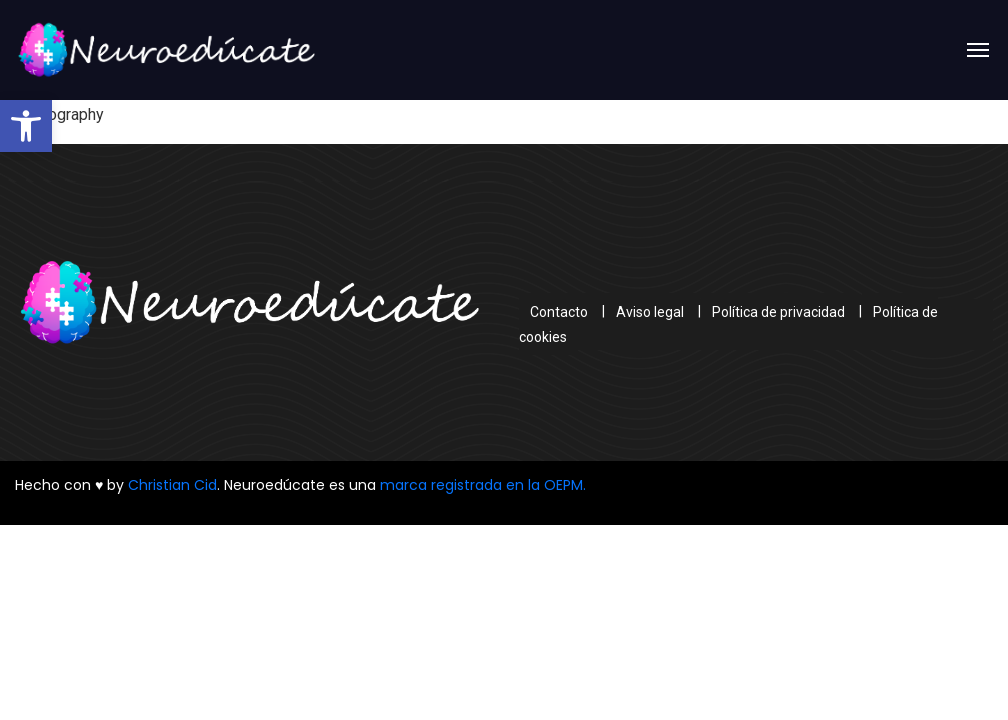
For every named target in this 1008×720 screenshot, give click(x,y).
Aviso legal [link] (650, 311)
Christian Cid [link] (172, 485)
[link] (26, 126)
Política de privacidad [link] (778, 311)
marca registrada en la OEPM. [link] (483, 485)
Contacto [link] (559, 311)
